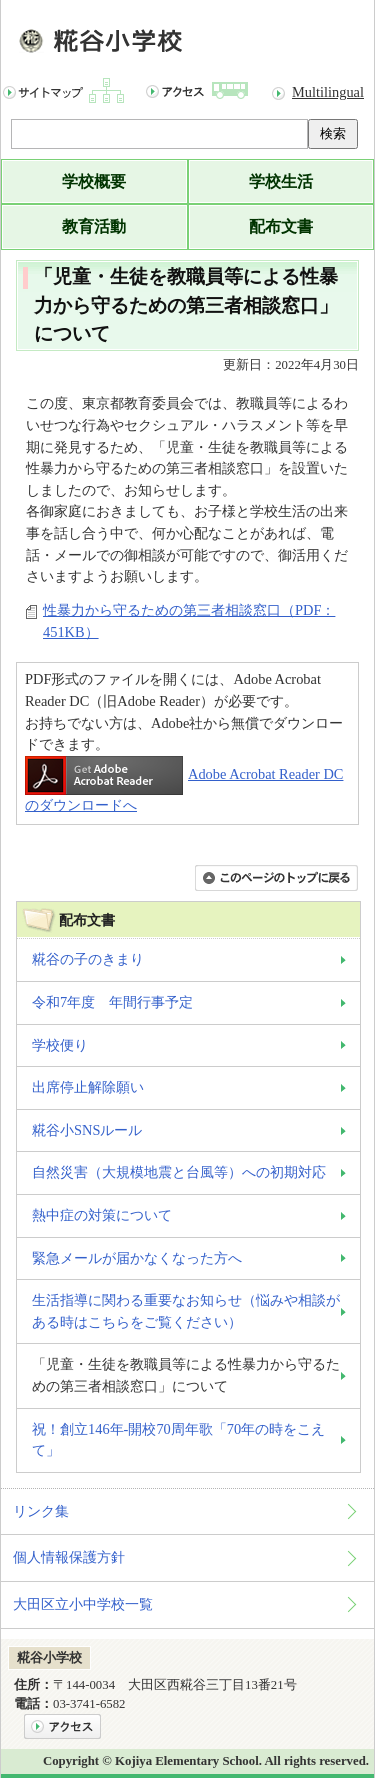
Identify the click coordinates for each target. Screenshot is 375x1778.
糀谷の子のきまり (88, 959)
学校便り (60, 1045)
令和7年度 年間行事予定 (112, 1002)
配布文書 (281, 226)
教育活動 (94, 226)
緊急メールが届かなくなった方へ (137, 1258)
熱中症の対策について (102, 1215)
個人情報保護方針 (69, 1557)
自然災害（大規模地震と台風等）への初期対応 (179, 1172)
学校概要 (94, 181)
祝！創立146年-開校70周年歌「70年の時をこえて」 (178, 1440)
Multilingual (328, 92)
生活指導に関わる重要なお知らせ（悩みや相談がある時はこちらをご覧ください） (186, 1311)
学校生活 (281, 181)
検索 (333, 133)
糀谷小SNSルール (87, 1130)
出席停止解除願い (88, 1087)
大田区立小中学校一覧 (83, 1604)
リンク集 (41, 1511)
